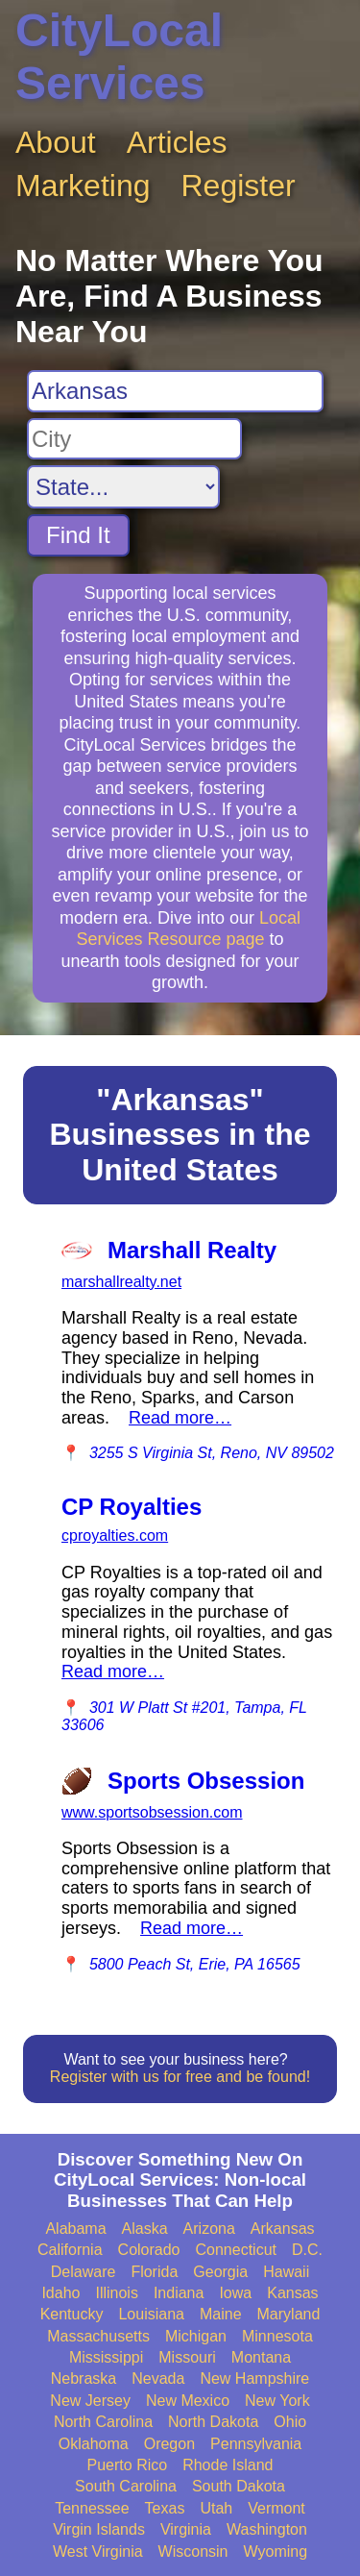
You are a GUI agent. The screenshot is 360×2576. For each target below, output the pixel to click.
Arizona (209, 2228)
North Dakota (213, 2422)
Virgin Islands (99, 2529)
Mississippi (106, 2357)
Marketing (83, 185)
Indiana (179, 2293)
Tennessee (92, 2508)
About (55, 142)
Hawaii (286, 2272)
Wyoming (276, 2551)
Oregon (169, 2444)
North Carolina (103, 2422)
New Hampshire (254, 2378)
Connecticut (236, 2250)
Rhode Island (227, 2465)
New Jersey (90, 2400)
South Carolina (126, 2486)
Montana (261, 2357)
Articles (177, 142)
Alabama (75, 2228)
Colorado (149, 2250)
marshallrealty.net (121, 1282)
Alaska (145, 2228)
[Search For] (175, 391)
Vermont (276, 2508)
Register (238, 185)
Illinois (116, 2293)
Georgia (220, 2272)
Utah (216, 2508)
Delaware (83, 2272)
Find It (78, 535)
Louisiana (151, 2314)
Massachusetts (98, 2336)
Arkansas (283, 2228)
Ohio (290, 2422)
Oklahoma (94, 2444)
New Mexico (187, 2400)
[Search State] (123, 486)
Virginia (185, 2529)
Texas (165, 2508)
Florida (154, 2272)
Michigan (196, 2336)
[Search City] (134, 439)
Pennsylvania (255, 2444)
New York (277, 2400)
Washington (267, 2529)
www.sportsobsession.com (152, 1812)
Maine (221, 2314)
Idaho (60, 2293)
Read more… (180, 1417)
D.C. (307, 2250)
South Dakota (238, 2486)
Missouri (187, 2357)
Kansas (292, 2293)
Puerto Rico (127, 2465)
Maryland (289, 2314)
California (70, 2250)
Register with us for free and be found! (180, 2076)
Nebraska (83, 2378)
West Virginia (98, 2551)
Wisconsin (193, 2551)
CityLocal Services (119, 57)
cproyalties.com (114, 1535)
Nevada (158, 2378)
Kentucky (72, 2314)
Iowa (235, 2293)
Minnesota (277, 2336)
